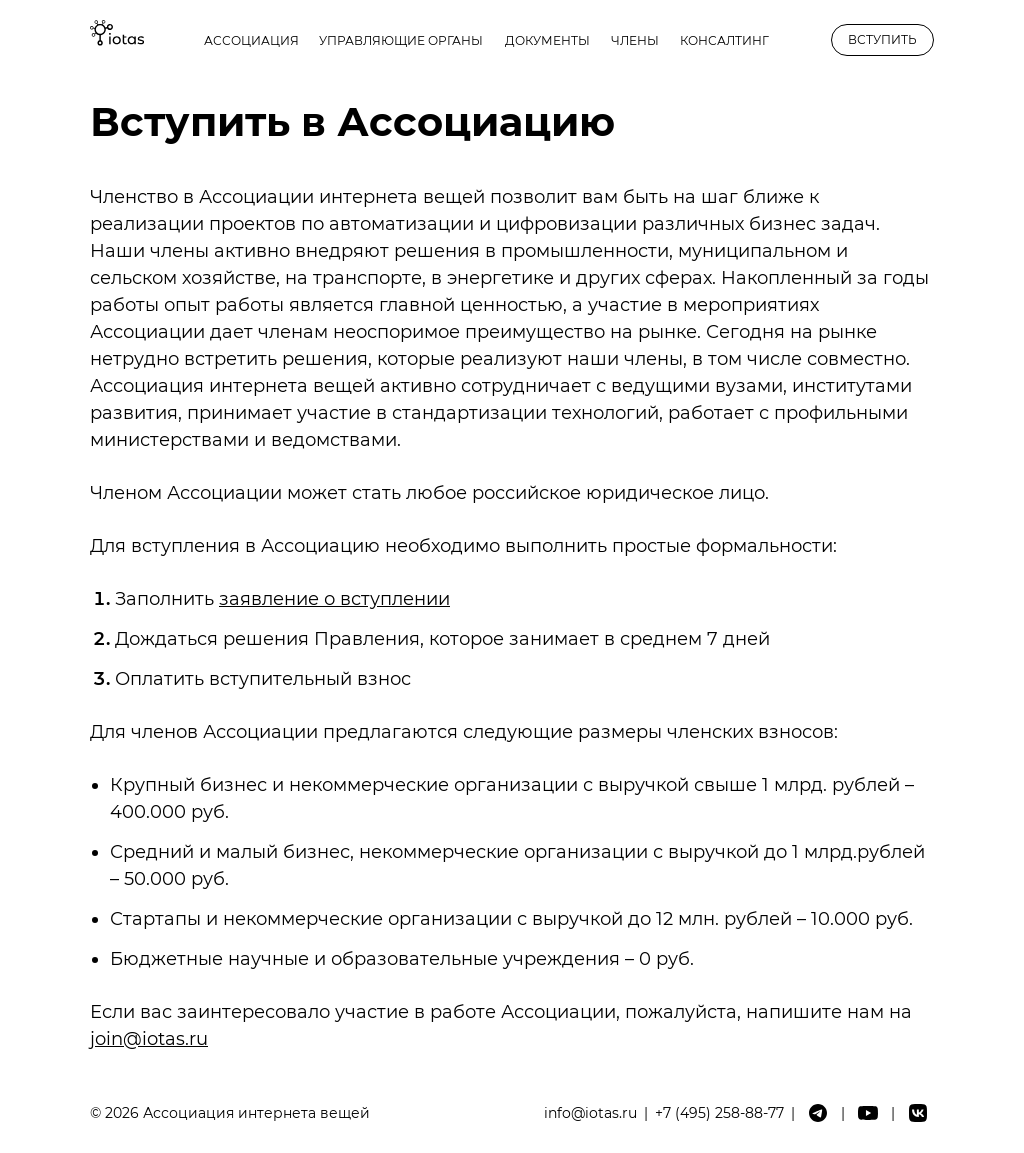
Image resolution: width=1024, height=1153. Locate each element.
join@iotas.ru (149, 1039)
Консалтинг (724, 40)
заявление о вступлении (334, 599)
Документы (547, 40)
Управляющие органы (401, 40)
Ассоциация (251, 40)
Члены (635, 40)
